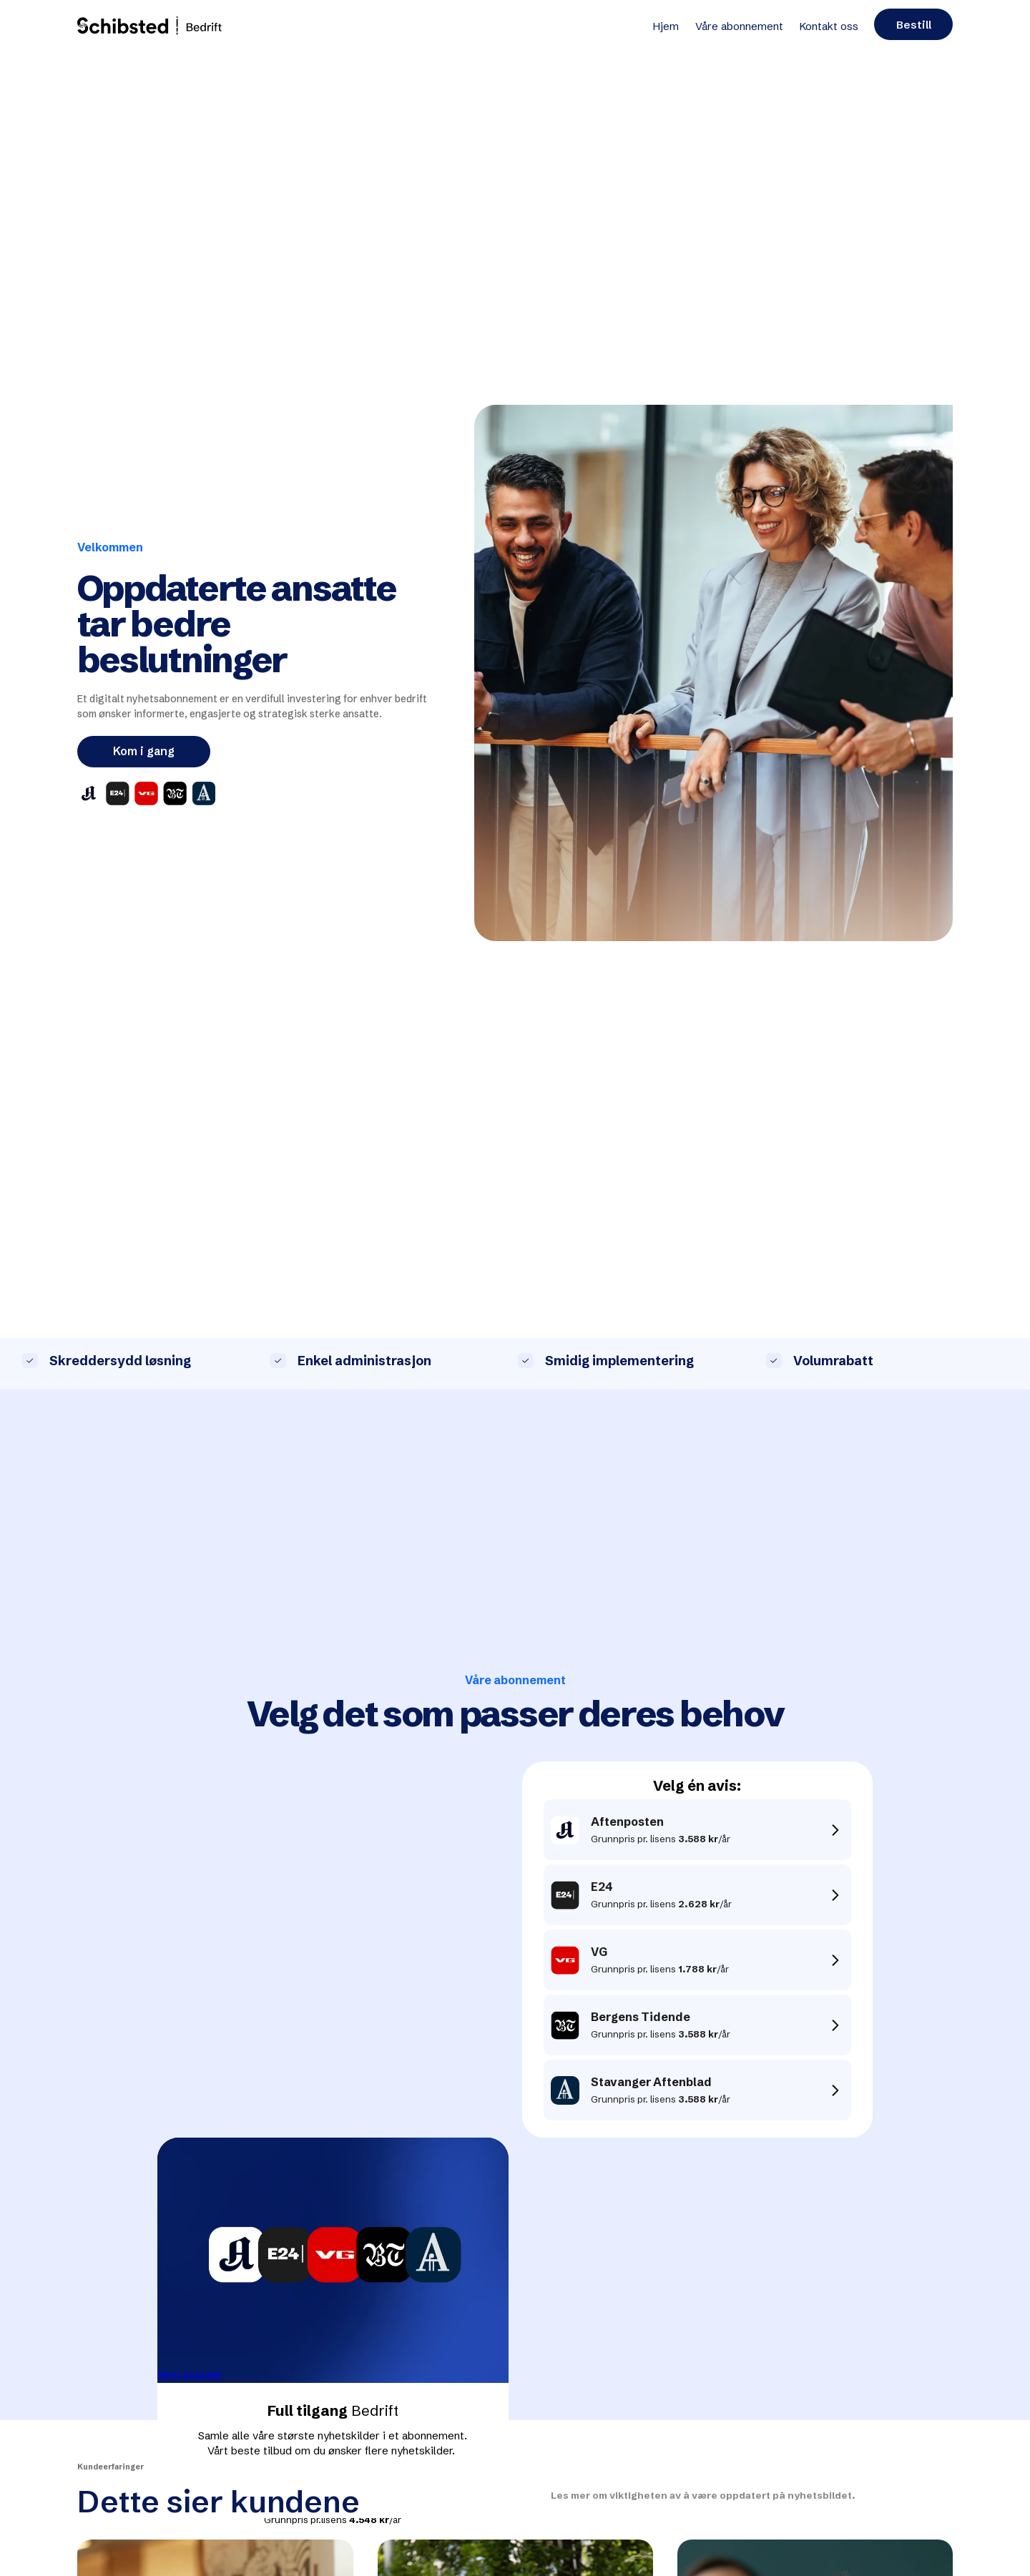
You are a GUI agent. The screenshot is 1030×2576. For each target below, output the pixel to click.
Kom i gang (144, 751)
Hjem (666, 26)
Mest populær (189, 2375)
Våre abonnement (739, 26)
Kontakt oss (829, 26)
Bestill (913, 24)
